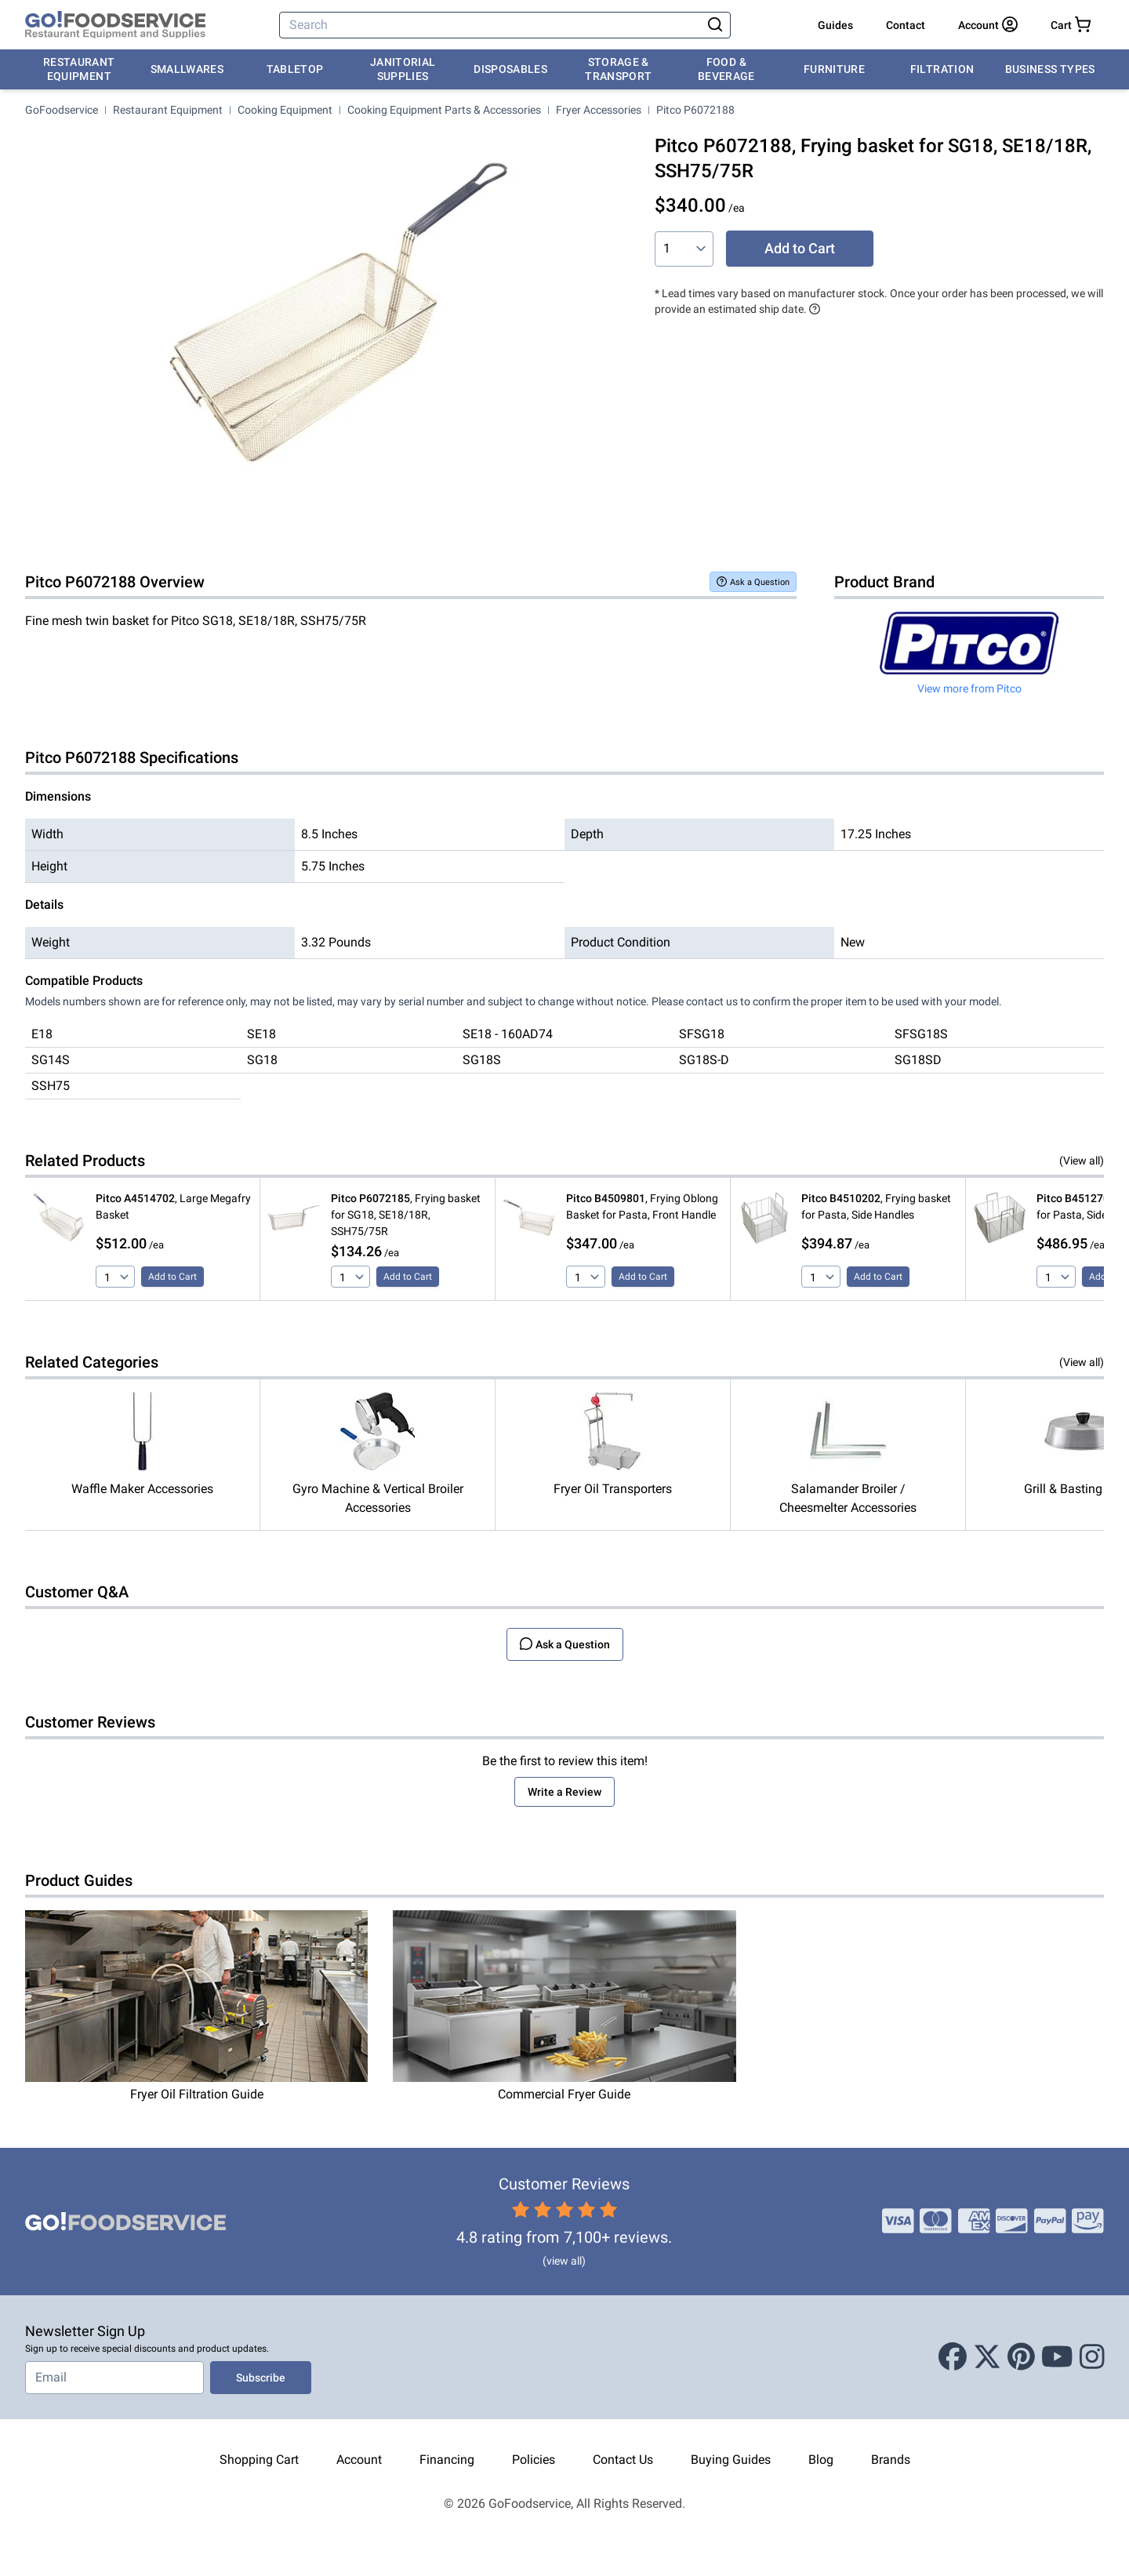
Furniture (834, 69)
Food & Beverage (726, 69)
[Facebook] (952, 2357)
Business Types (1050, 69)
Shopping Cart (259, 2459)
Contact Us (623, 2459)
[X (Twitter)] (987, 2357)
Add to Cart (799, 248)
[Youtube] (1057, 2357)
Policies (533, 2459)
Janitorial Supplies (403, 69)
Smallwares (187, 69)
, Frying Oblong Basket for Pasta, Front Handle (642, 1206)
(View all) (1081, 1160)
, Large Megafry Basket (173, 1206)
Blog (820, 2459)
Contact (905, 25)
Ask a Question (753, 581)
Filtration (942, 69)
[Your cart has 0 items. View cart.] (1070, 25)
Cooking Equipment (285, 110)
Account (359, 2459)
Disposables (510, 69)
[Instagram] (1092, 2357)
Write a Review (564, 1792)
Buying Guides (731, 2459)
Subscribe (260, 2377)
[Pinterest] (1021, 2357)
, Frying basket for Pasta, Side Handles (876, 1206)
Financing (446, 2459)
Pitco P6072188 (695, 110)
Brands (890, 2459)
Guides (835, 25)
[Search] (491, 25)
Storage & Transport (618, 69)
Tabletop (295, 69)
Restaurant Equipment (79, 69)
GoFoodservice (61, 110)
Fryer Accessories (598, 110)
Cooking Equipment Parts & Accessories (444, 110)
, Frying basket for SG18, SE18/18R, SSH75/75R (406, 1214)
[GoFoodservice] (115, 25)
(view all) (564, 2260)
